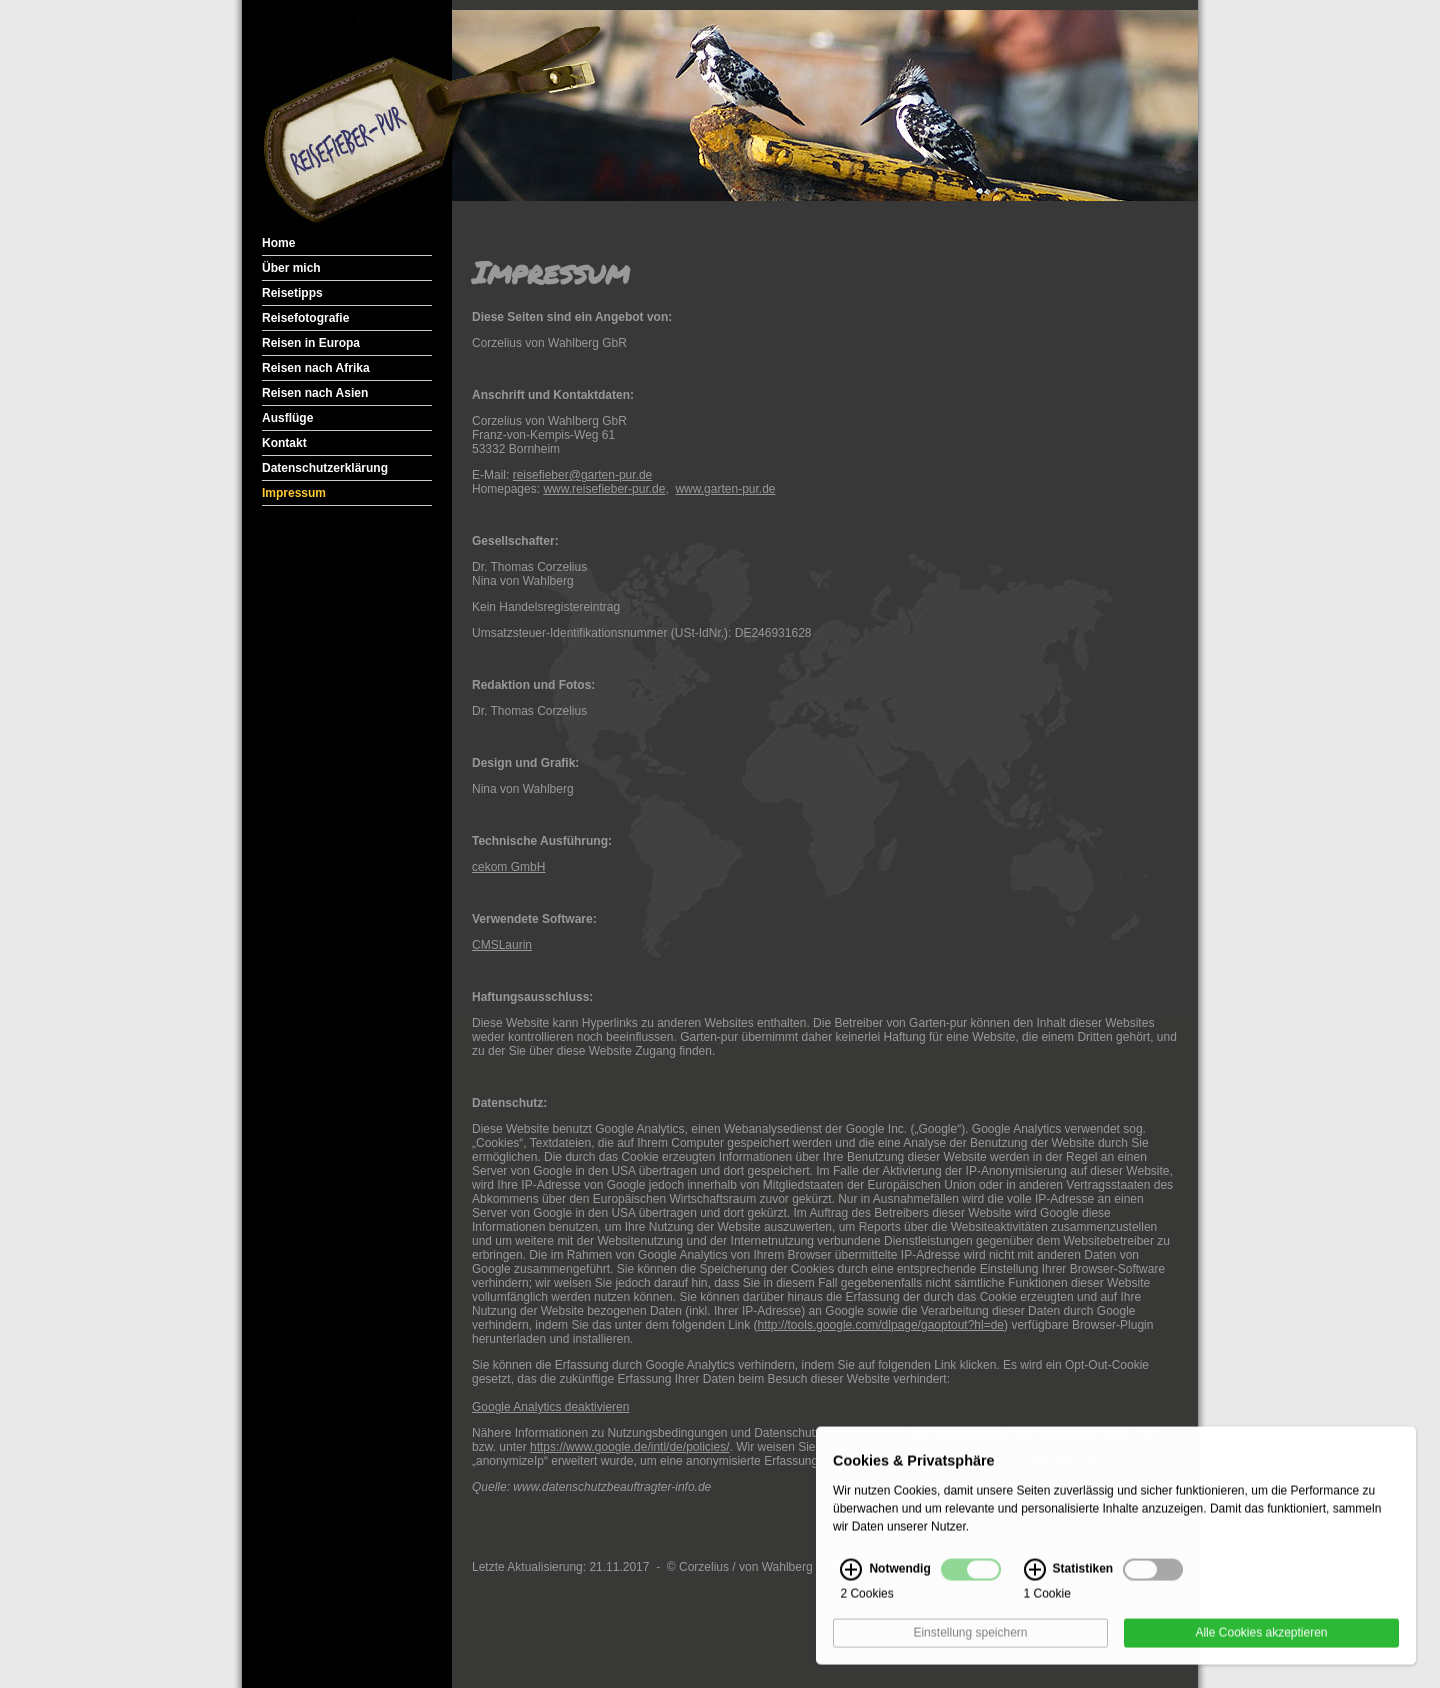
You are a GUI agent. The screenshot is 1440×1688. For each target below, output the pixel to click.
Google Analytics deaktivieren (550, 1407)
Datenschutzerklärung (325, 468)
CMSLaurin (502, 945)
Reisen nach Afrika (316, 368)
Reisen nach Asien (315, 393)
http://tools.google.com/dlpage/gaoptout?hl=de (881, 1325)
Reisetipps (292, 293)
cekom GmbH (508, 867)
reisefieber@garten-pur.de (583, 475)
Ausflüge (287, 418)
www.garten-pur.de (725, 489)
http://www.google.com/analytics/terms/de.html (1035, 1433)
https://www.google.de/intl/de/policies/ (629, 1447)
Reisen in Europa (311, 343)
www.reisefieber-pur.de (604, 489)
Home (278, 243)
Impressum (294, 493)
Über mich (291, 268)
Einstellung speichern (970, 1644)
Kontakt (284, 443)
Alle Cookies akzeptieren (1261, 1644)
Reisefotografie (305, 318)
